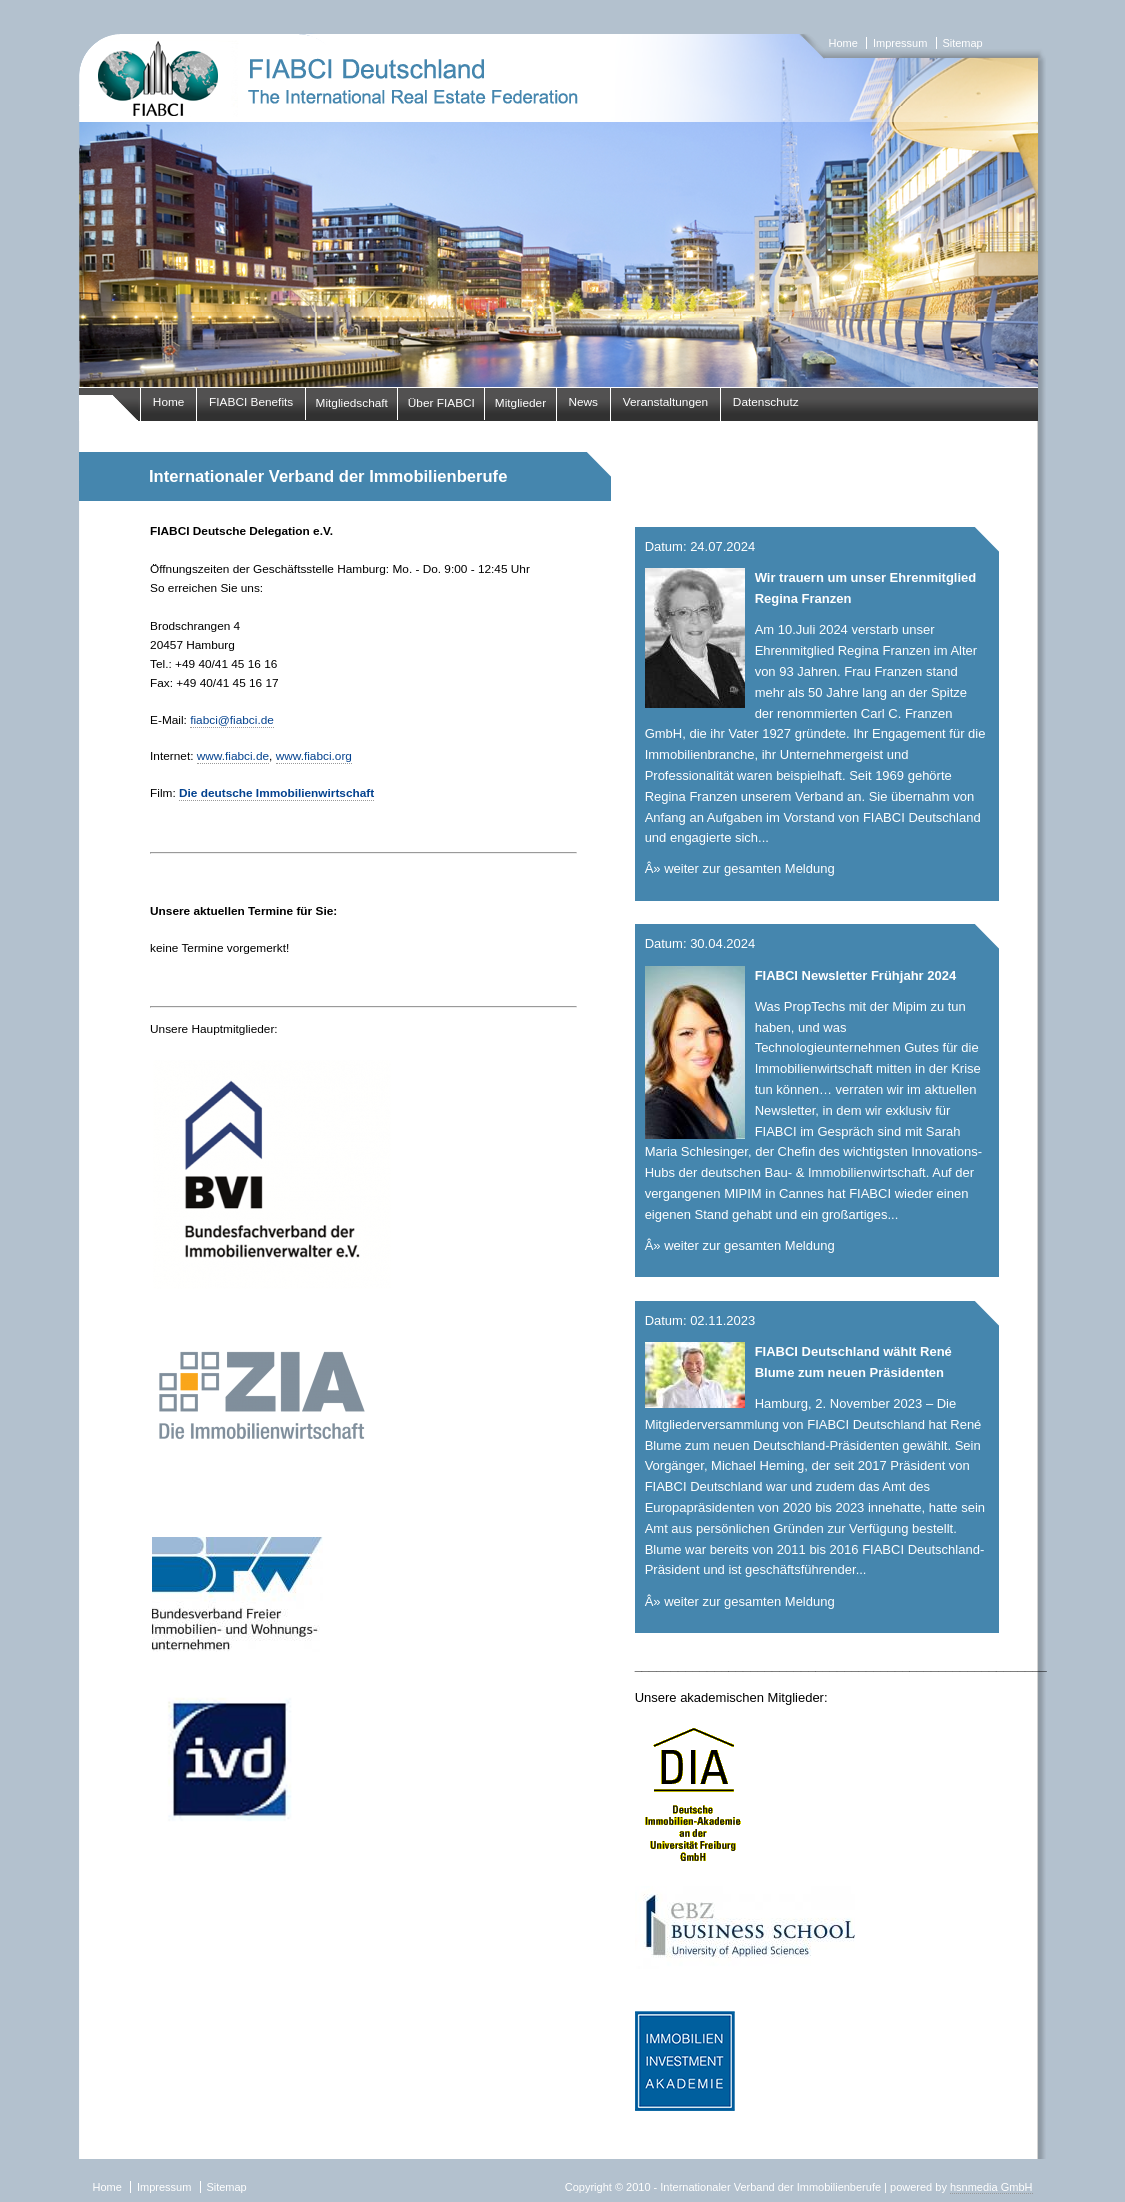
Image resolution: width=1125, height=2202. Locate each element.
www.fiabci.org (314, 756)
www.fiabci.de (233, 756)
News (583, 402)
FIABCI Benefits (251, 402)
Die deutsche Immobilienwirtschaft (276, 793)
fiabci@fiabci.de (232, 720)
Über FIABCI (441, 403)
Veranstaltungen (666, 402)
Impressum (900, 43)
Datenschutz (766, 402)
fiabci (562, 210)
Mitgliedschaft (352, 403)
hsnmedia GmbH (991, 2187)
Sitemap (962, 43)
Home (843, 43)
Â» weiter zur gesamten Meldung (740, 868)
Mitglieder (520, 403)
